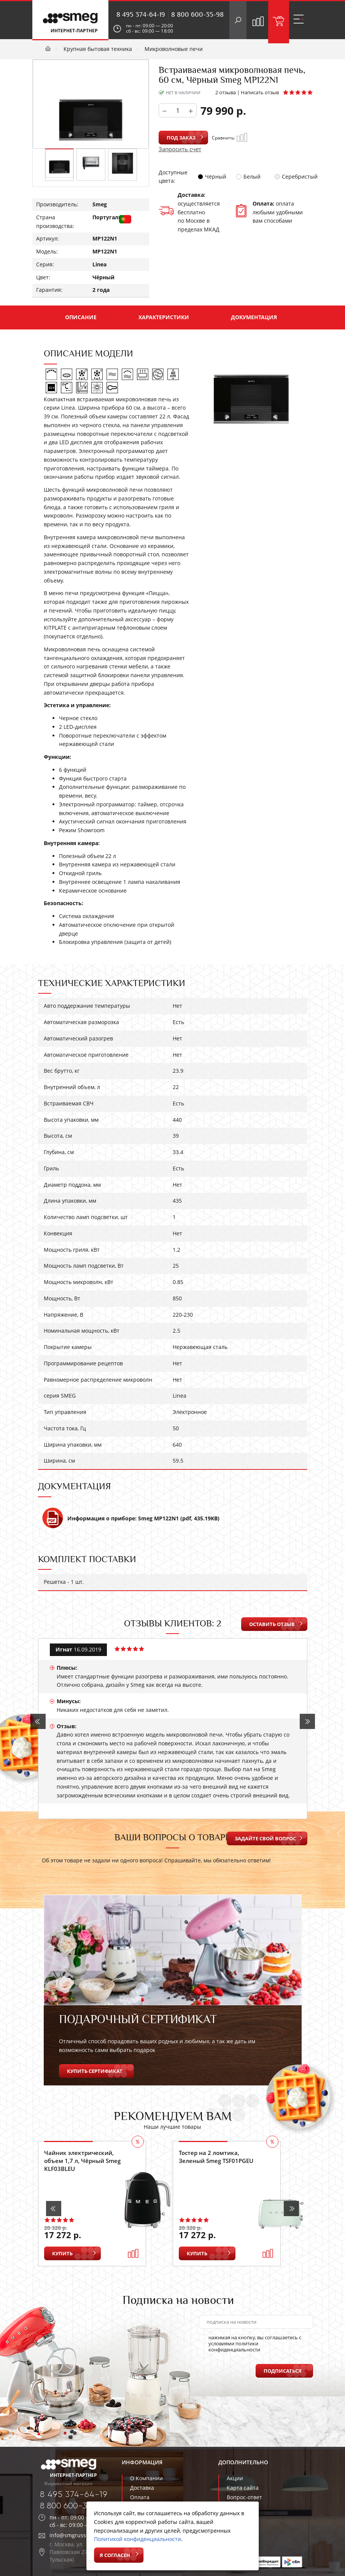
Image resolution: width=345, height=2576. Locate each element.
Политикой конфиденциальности (137, 2539)
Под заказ (181, 137)
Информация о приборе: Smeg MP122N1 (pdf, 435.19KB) (130, 1521)
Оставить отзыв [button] (272, 1624)
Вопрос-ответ (244, 2497)
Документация (254, 317)
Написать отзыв (260, 92)
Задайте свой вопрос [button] (265, 1838)
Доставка (142, 2487)
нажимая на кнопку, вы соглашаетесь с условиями (250, 2343)
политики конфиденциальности (234, 2346)
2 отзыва (225, 92)
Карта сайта (243, 2487)
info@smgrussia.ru (73, 2535)
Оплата (139, 2497)
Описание (81, 317)
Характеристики (163, 317)
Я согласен (115, 2555)
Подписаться (283, 2370)
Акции (235, 2478)
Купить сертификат (94, 2071)
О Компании (146, 2478)
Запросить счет (180, 149)
